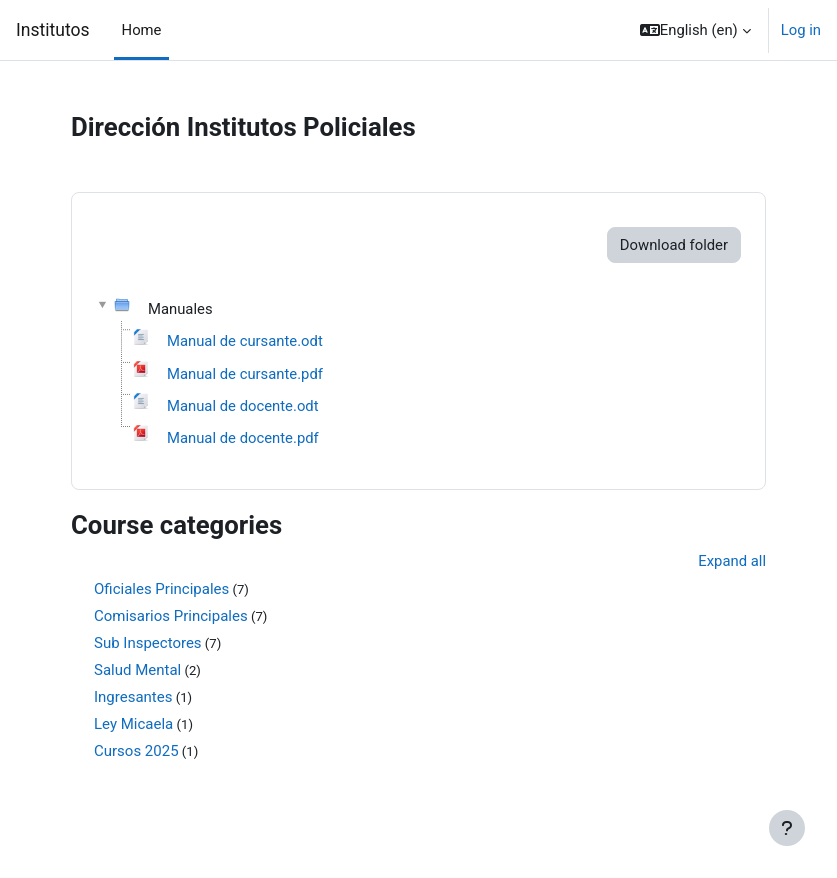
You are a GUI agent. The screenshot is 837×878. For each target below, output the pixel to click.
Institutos (53, 30)
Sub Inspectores (148, 643)
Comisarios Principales (171, 616)
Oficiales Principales (161, 589)
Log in (801, 30)
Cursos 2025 (136, 751)
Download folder (674, 245)
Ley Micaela (133, 724)
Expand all (732, 561)
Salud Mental (137, 670)
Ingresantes (133, 697)
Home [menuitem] (142, 30)
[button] (695, 30)
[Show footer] (787, 828)
